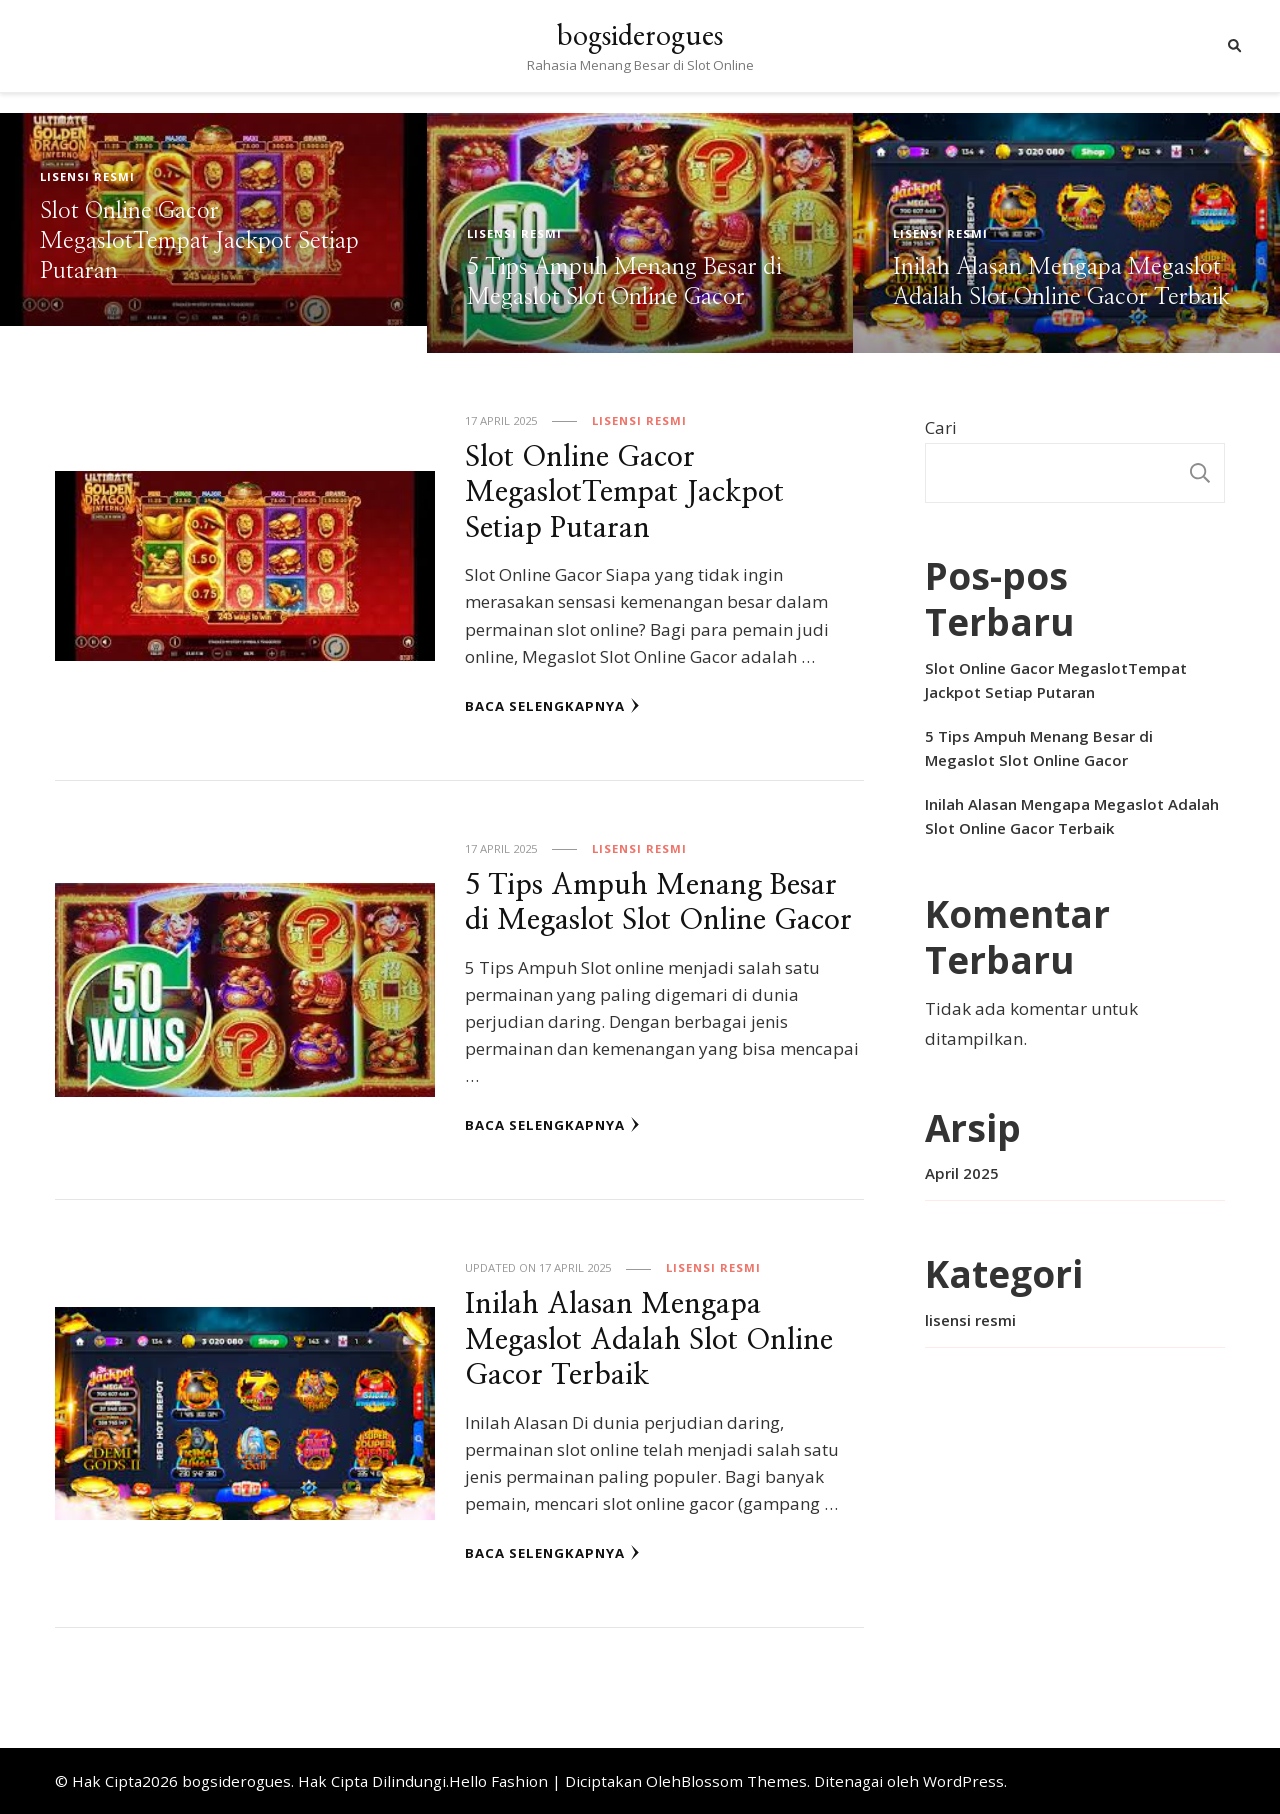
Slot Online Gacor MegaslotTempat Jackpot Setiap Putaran (199, 241)
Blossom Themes (744, 1781)
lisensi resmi (87, 176)
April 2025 (962, 1173)
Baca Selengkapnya (552, 706)
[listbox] (640, 233)
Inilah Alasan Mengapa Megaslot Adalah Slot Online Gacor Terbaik (649, 1340)
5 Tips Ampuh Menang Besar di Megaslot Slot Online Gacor (1039, 748)
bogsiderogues (640, 34)
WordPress (963, 1781)
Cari (941, 427)
